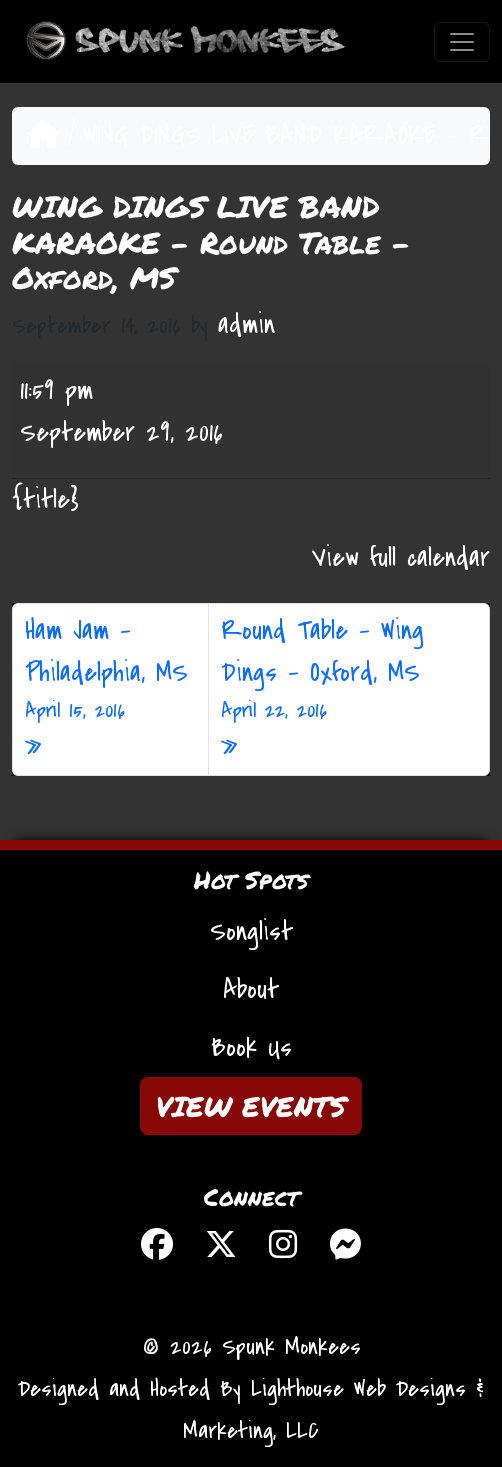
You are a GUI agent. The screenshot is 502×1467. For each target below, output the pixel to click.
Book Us (251, 1048)
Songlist (251, 932)
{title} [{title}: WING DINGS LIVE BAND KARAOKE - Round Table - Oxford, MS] (45, 500)
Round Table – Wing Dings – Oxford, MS (349, 670)
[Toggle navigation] (462, 42)
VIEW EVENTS (251, 1106)
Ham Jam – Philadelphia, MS (110, 670)
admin (246, 325)
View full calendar (401, 558)
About (251, 990)
